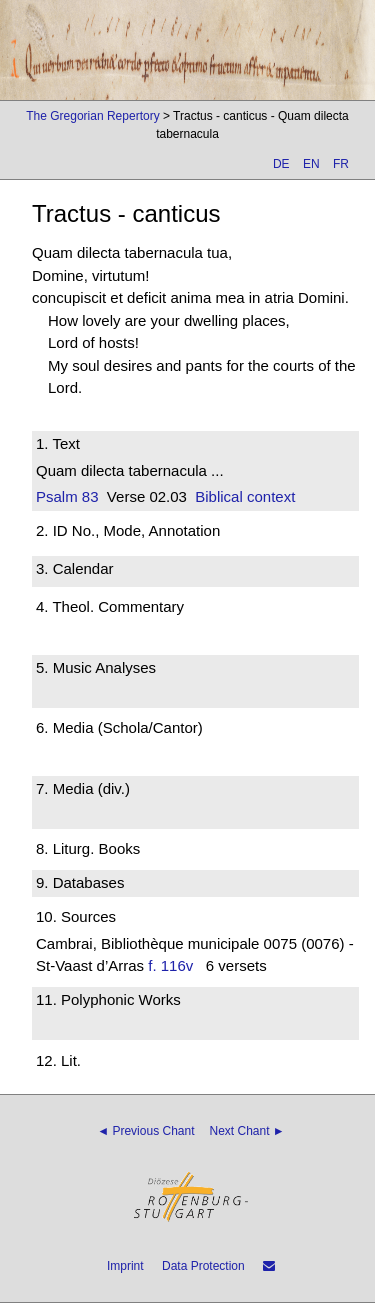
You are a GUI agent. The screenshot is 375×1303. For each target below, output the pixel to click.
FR (341, 164)
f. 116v (170, 965)
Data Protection (203, 1266)
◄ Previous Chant (145, 1131)
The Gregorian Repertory (92, 116)
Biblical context (245, 496)
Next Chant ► (247, 1131)
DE (281, 164)
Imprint (125, 1266)
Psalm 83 (67, 496)
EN (311, 164)
